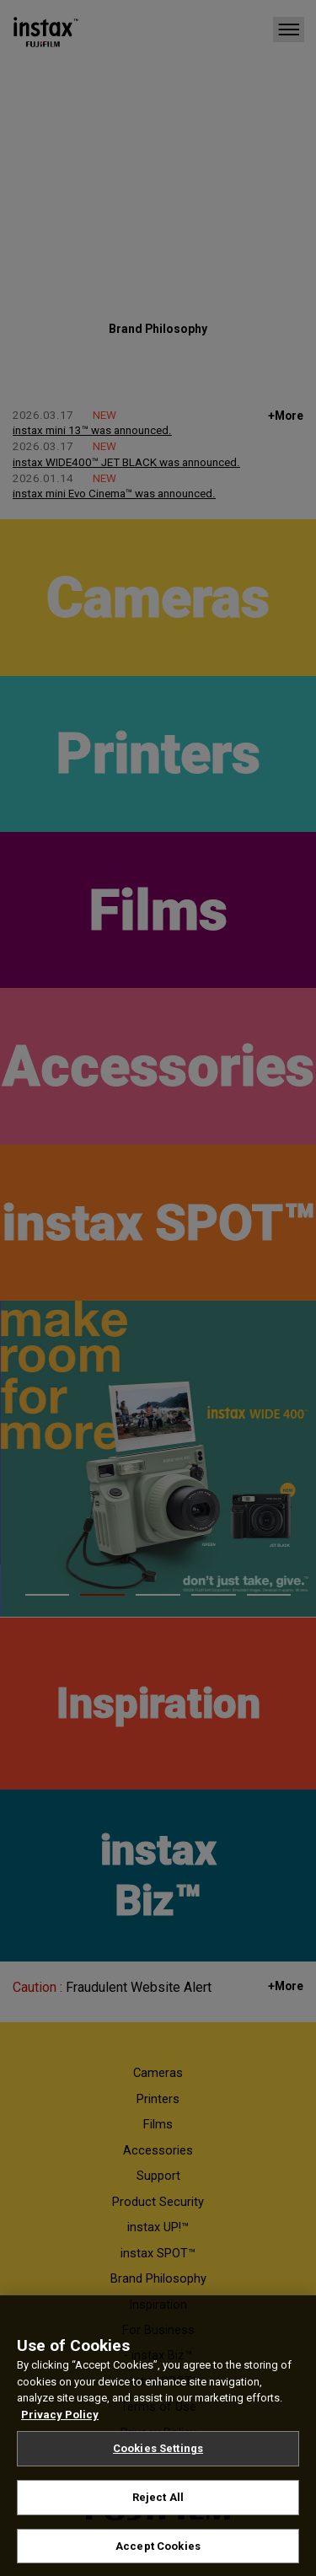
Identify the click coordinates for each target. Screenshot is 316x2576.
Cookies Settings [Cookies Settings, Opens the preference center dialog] (158, 2458)
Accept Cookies (158, 2555)
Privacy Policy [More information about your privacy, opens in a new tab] (60, 2424)
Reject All (158, 2507)
